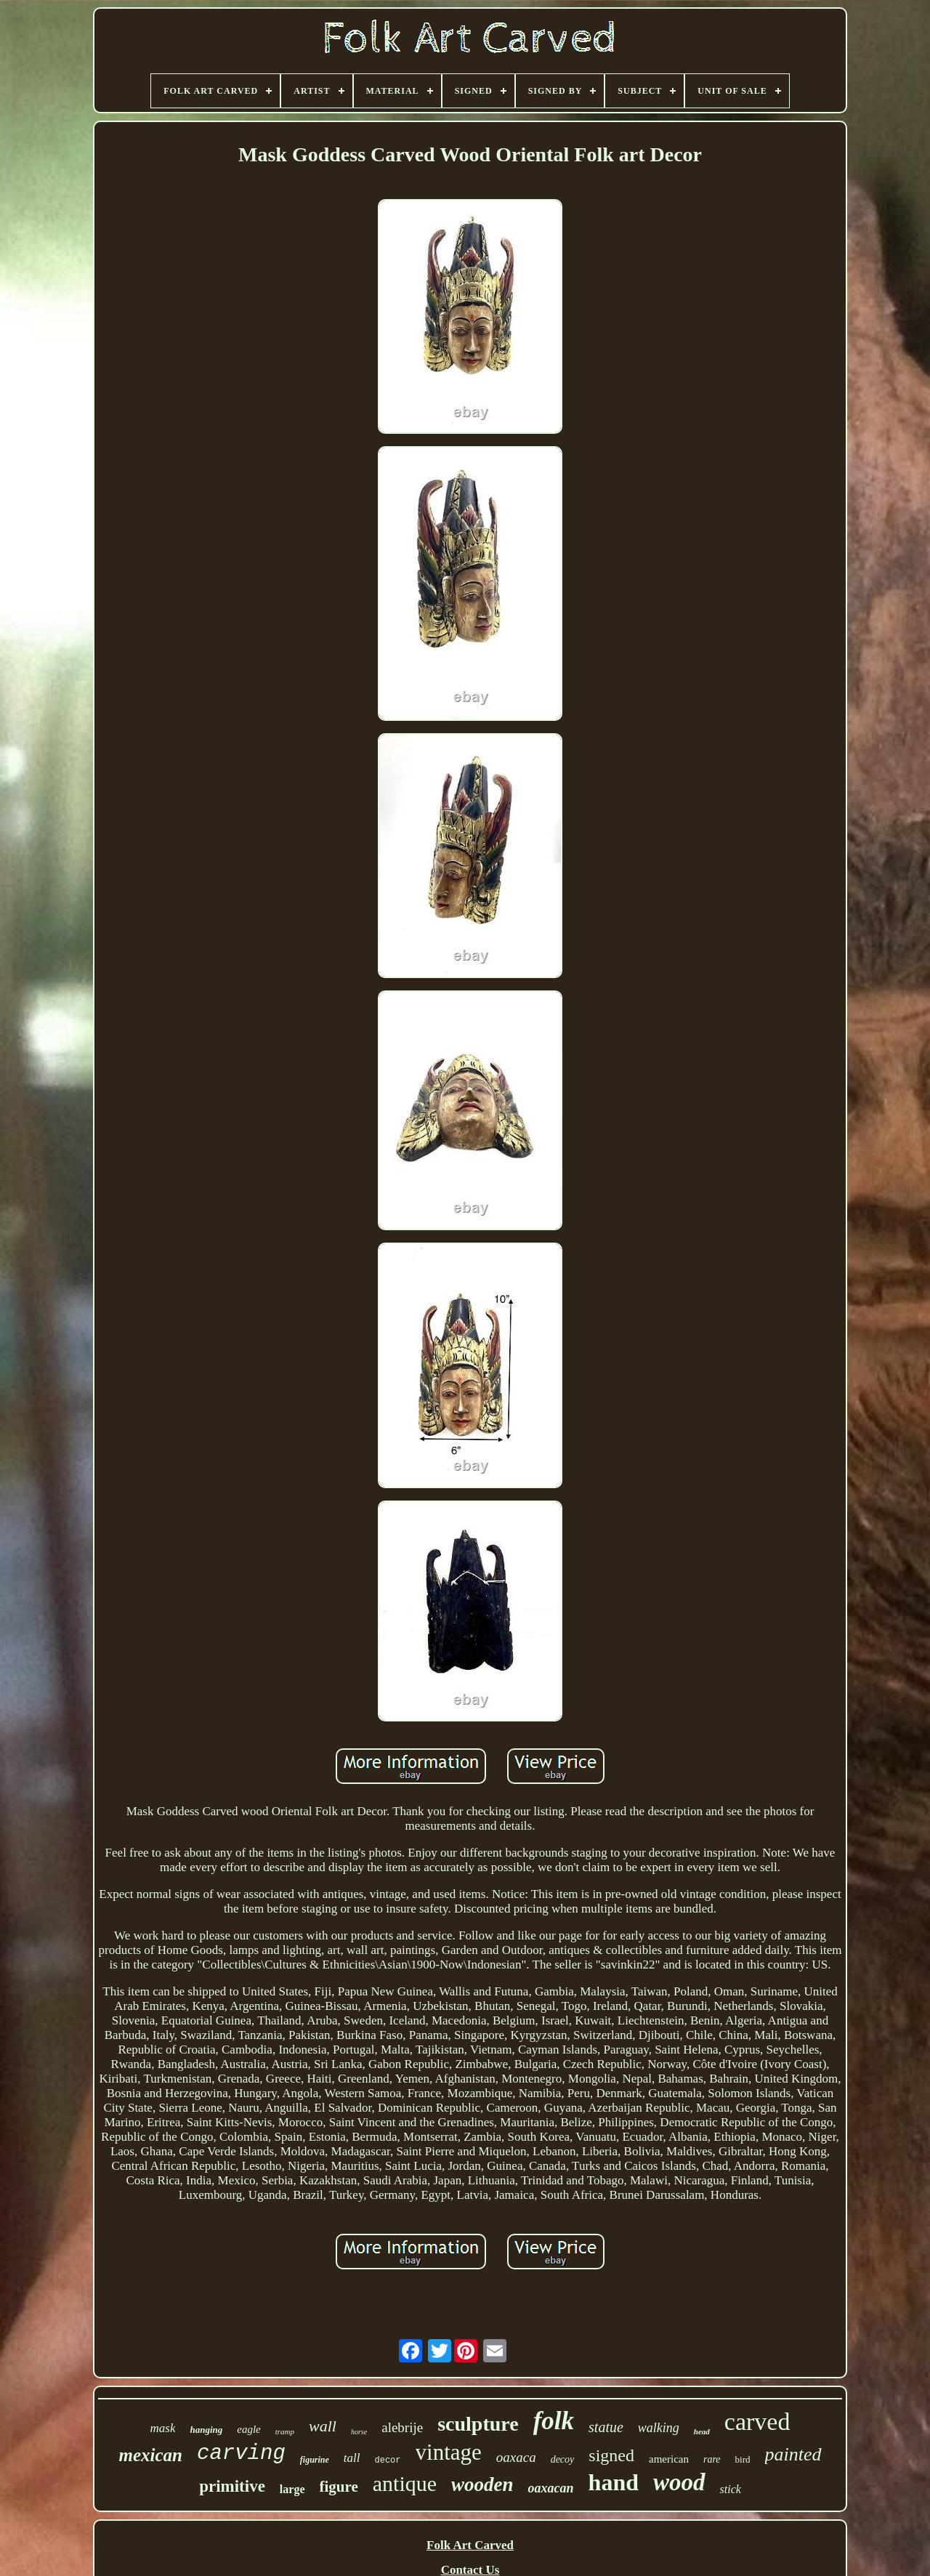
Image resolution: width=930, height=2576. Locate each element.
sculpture (478, 2424)
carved (757, 2421)
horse (359, 2432)
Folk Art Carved (470, 2545)
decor (388, 2460)
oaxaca (516, 2457)
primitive (232, 2486)
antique (405, 2483)
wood (679, 2482)
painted (793, 2454)
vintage (449, 2452)
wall (322, 2426)
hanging (206, 2429)
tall (352, 2458)
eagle (248, 2429)
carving (241, 2454)
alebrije (402, 2427)
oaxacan (551, 2488)
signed (611, 2455)
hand (614, 2482)
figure (339, 2486)
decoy (563, 2459)
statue (606, 2427)
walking (658, 2427)
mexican (151, 2455)
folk (553, 2421)
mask (163, 2428)
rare (712, 2459)
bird (743, 2459)
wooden (482, 2484)
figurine (314, 2460)
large (292, 2489)
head (702, 2431)
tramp (284, 2431)
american (669, 2459)
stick (730, 2489)
